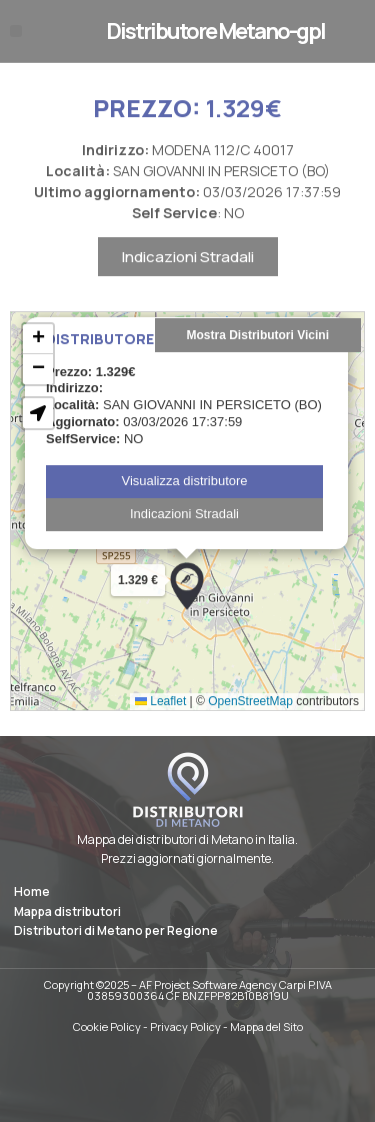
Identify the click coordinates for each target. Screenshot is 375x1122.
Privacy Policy (185, 1026)
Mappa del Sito (266, 1026)
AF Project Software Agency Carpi (222, 984)
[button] (16, 31)
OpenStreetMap (250, 731)
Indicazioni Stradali (188, 286)
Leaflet (160, 731)
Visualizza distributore (184, 510)
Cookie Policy (107, 1026)
